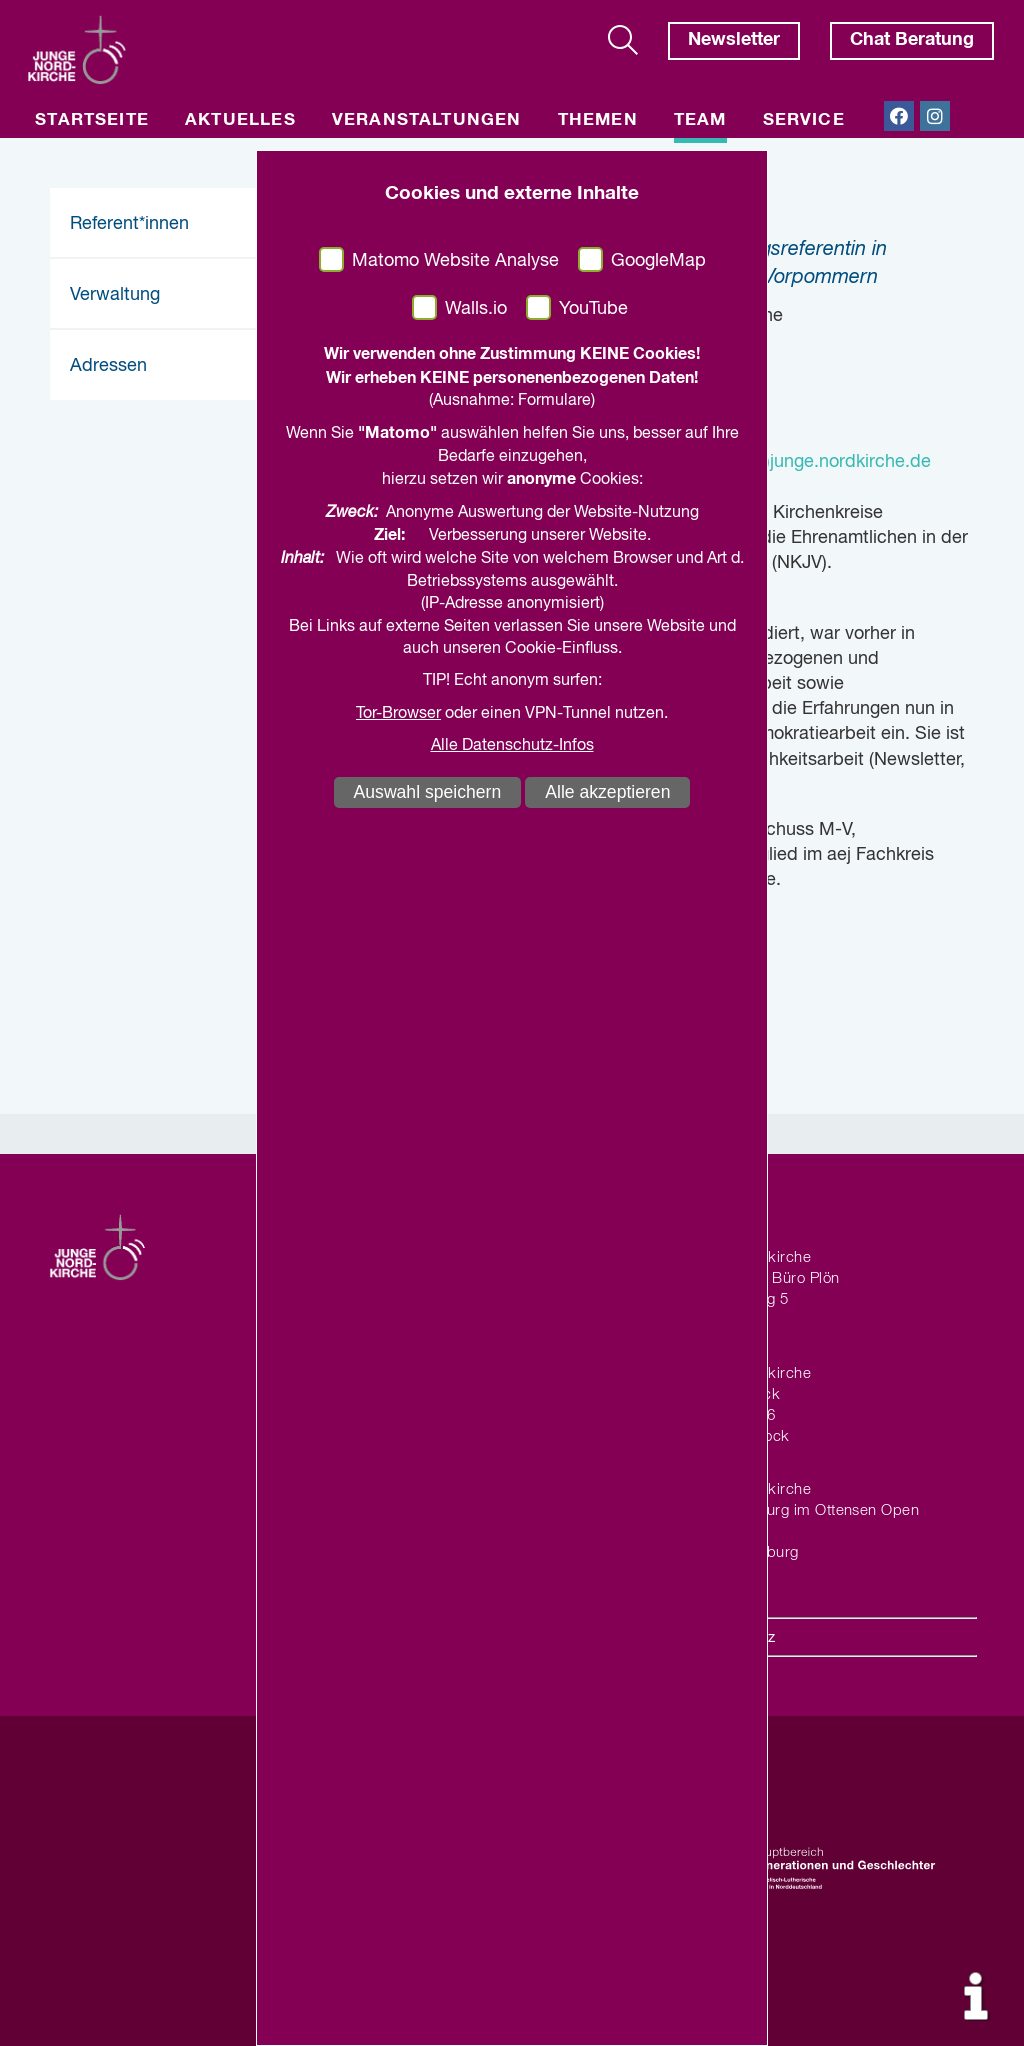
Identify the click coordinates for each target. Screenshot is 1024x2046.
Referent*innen (129, 224)
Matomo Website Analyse (455, 261)
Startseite (92, 120)
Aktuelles (240, 120)
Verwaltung (115, 295)
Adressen (108, 366)
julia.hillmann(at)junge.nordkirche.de (785, 462)
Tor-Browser (398, 714)
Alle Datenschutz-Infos (512, 746)
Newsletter (734, 40)
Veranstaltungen (427, 120)
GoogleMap (658, 261)
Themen (598, 120)
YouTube (593, 309)
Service (804, 120)
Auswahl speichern (428, 792)
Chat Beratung (912, 40)
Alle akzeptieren (607, 792)
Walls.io (476, 309)
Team (700, 120)
